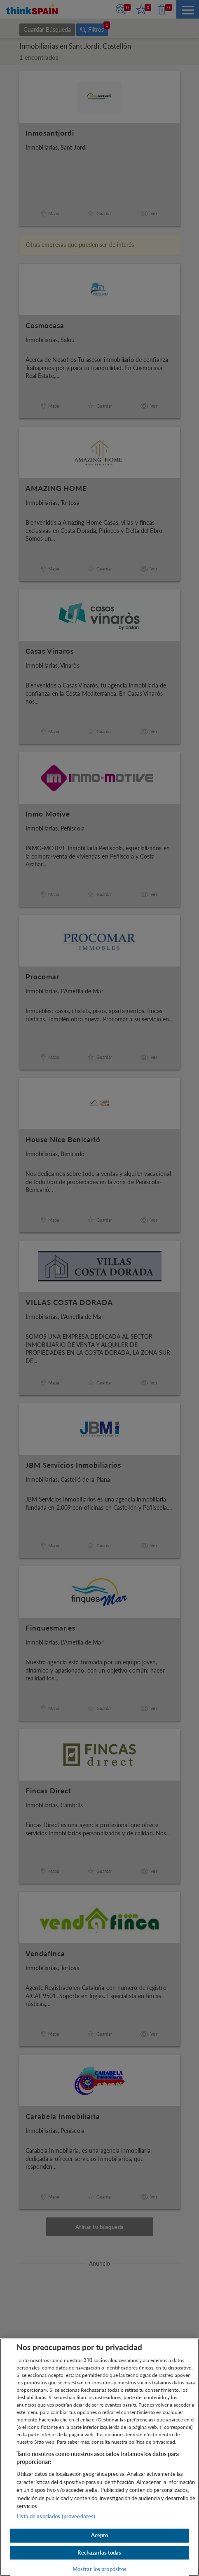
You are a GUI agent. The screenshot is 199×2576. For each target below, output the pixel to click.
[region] (99, 2457)
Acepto (99, 2535)
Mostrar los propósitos (100, 2569)
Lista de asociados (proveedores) (55, 2516)
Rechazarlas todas (99, 2552)
